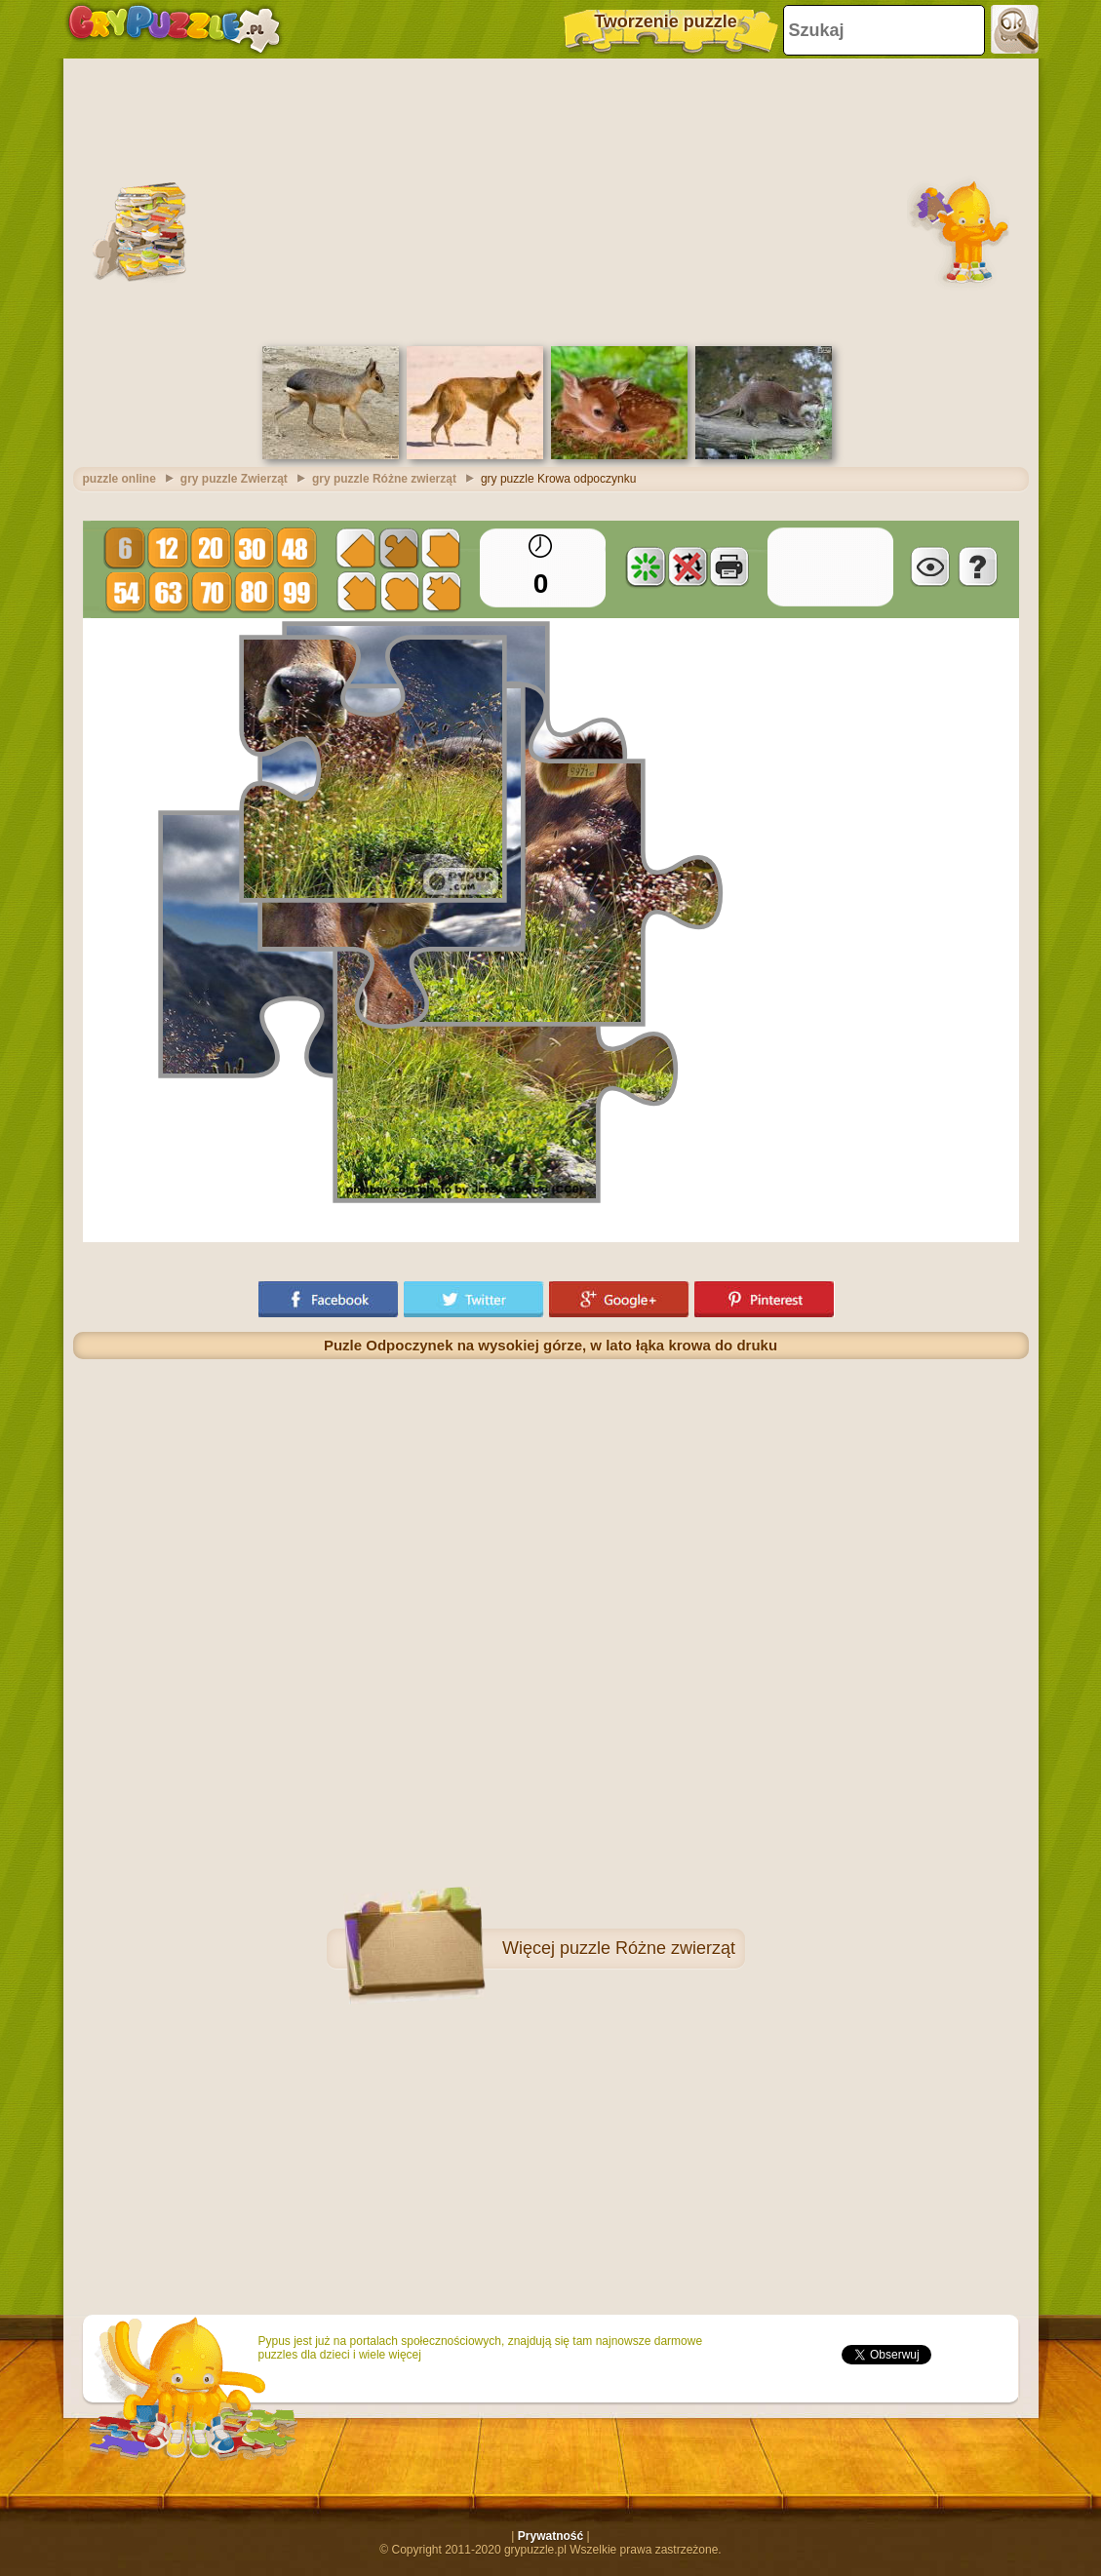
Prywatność (550, 2536)
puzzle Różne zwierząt (647, 1948)
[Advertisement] (551, 199)
